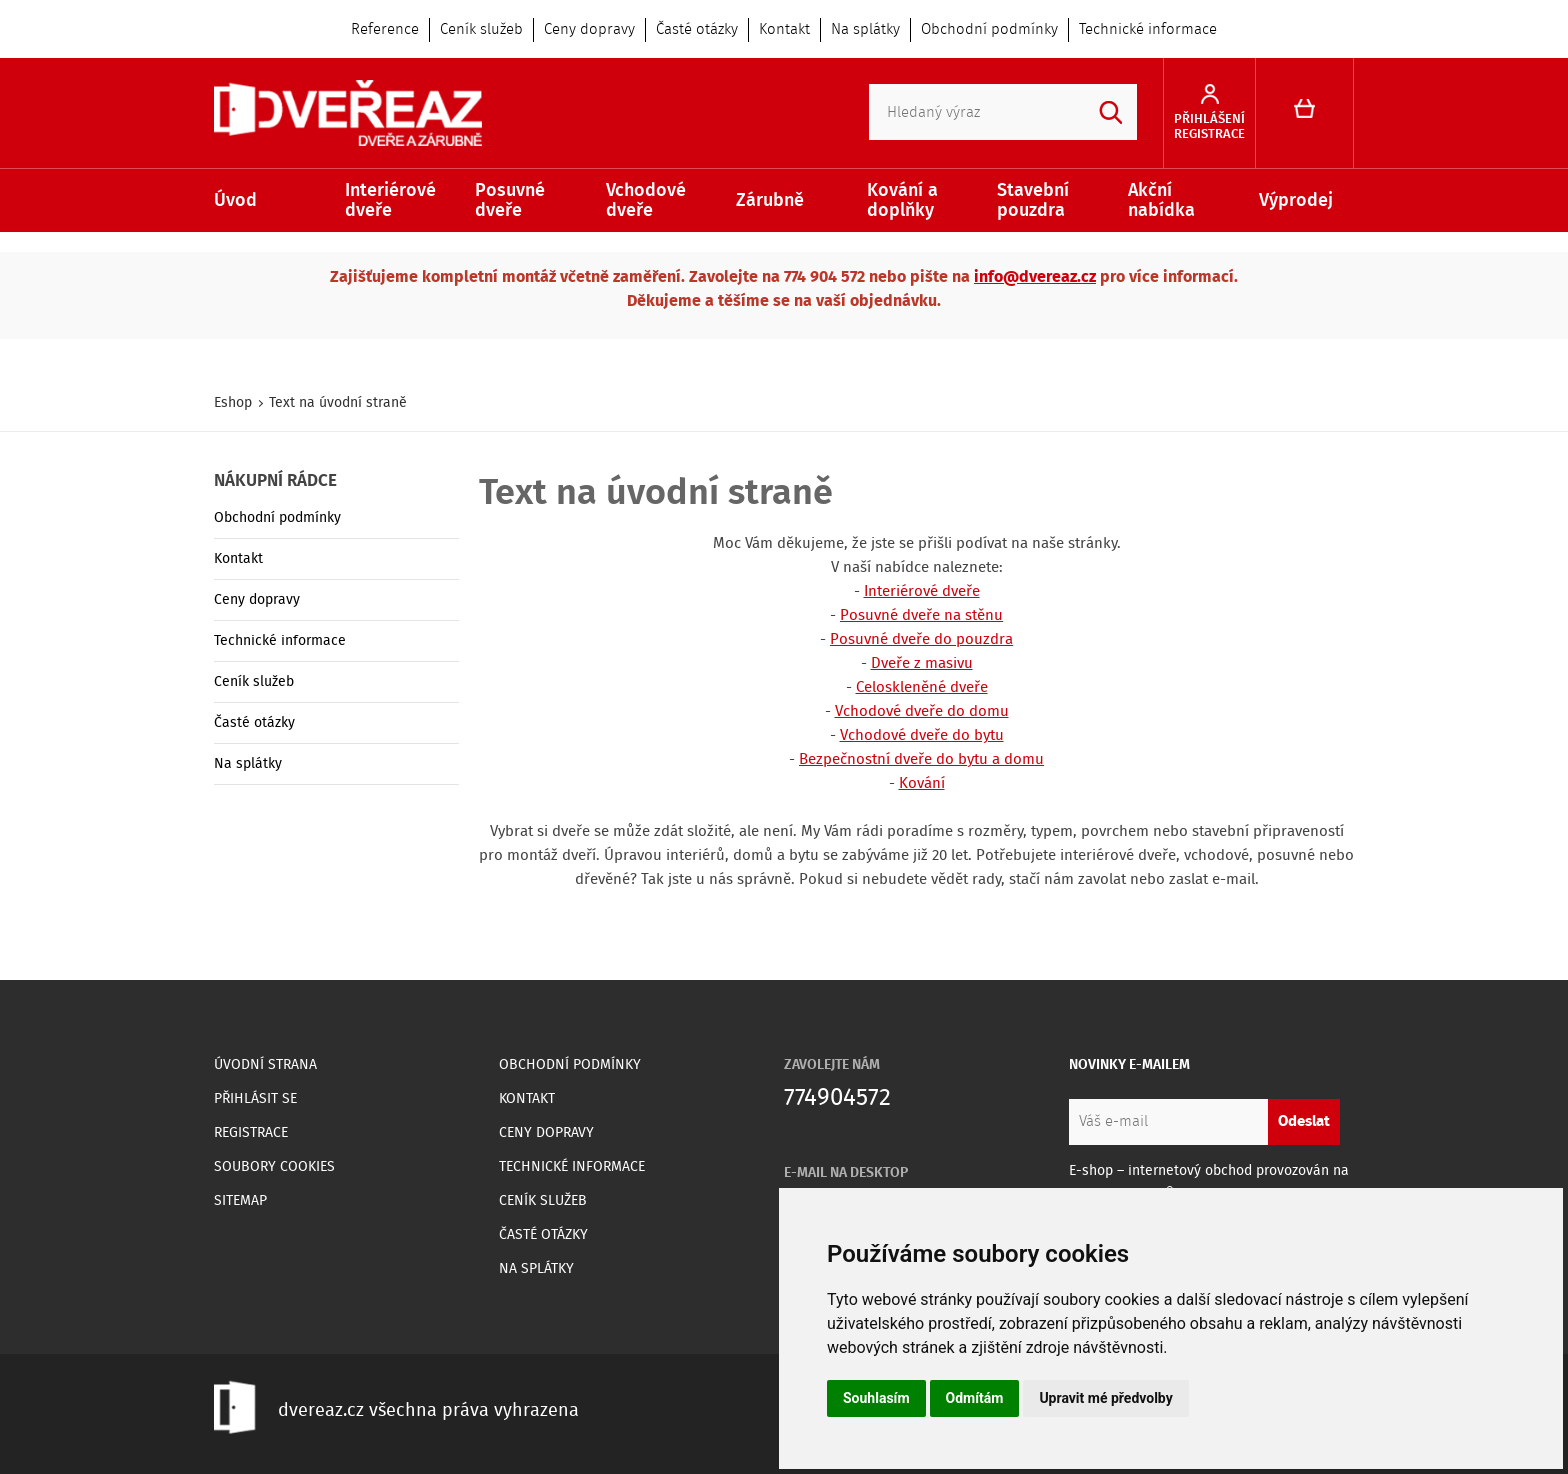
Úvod (235, 201)
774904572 (837, 1098)
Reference (385, 30)
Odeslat (1304, 1122)
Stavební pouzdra (1033, 201)
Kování (922, 784)
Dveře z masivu (922, 664)
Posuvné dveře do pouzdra (921, 640)
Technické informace (1148, 30)
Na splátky (865, 30)
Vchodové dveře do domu (922, 712)
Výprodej (1296, 201)
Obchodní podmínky (989, 30)
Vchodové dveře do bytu (922, 736)
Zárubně (770, 201)
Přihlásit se (255, 1099)
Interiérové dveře (390, 201)
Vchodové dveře (646, 201)
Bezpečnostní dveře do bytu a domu (921, 760)
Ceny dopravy (589, 30)
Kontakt (784, 30)
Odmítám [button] (975, 1398)
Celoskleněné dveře (922, 688)
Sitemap (240, 1201)
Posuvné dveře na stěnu (921, 616)
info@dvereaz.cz (1035, 277)
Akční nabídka (1161, 201)
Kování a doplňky (902, 201)
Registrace (251, 1133)
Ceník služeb (481, 30)
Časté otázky (697, 30)
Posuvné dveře (510, 201)
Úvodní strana (265, 1065)
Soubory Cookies (274, 1167)
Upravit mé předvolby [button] (1105, 1398)
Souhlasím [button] (876, 1398)
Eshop (233, 403)
